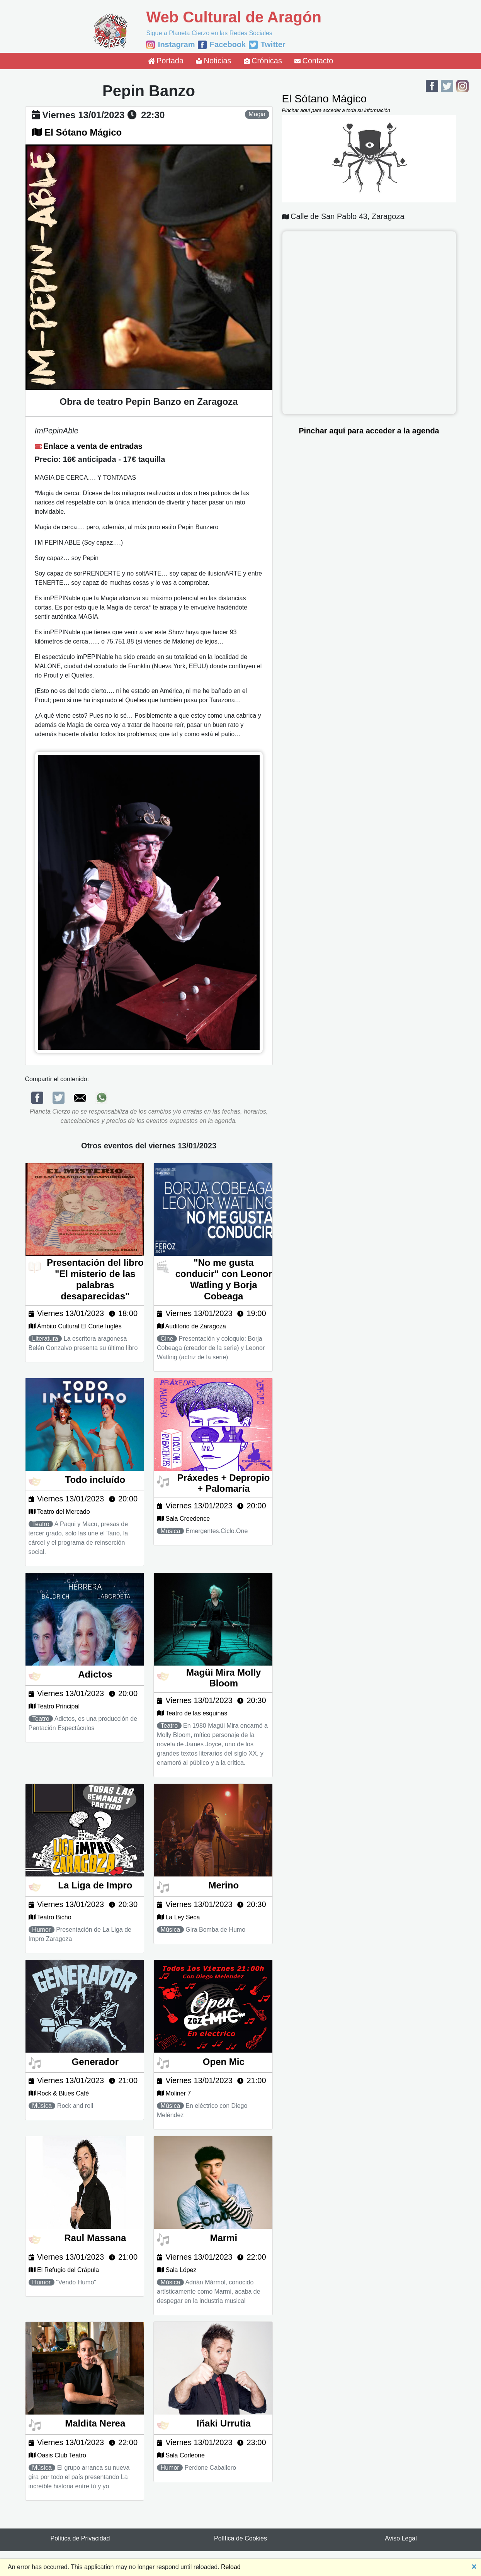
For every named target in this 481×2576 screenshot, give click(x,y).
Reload (231, 2567)
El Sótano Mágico (83, 132)
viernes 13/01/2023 (83, 115)
